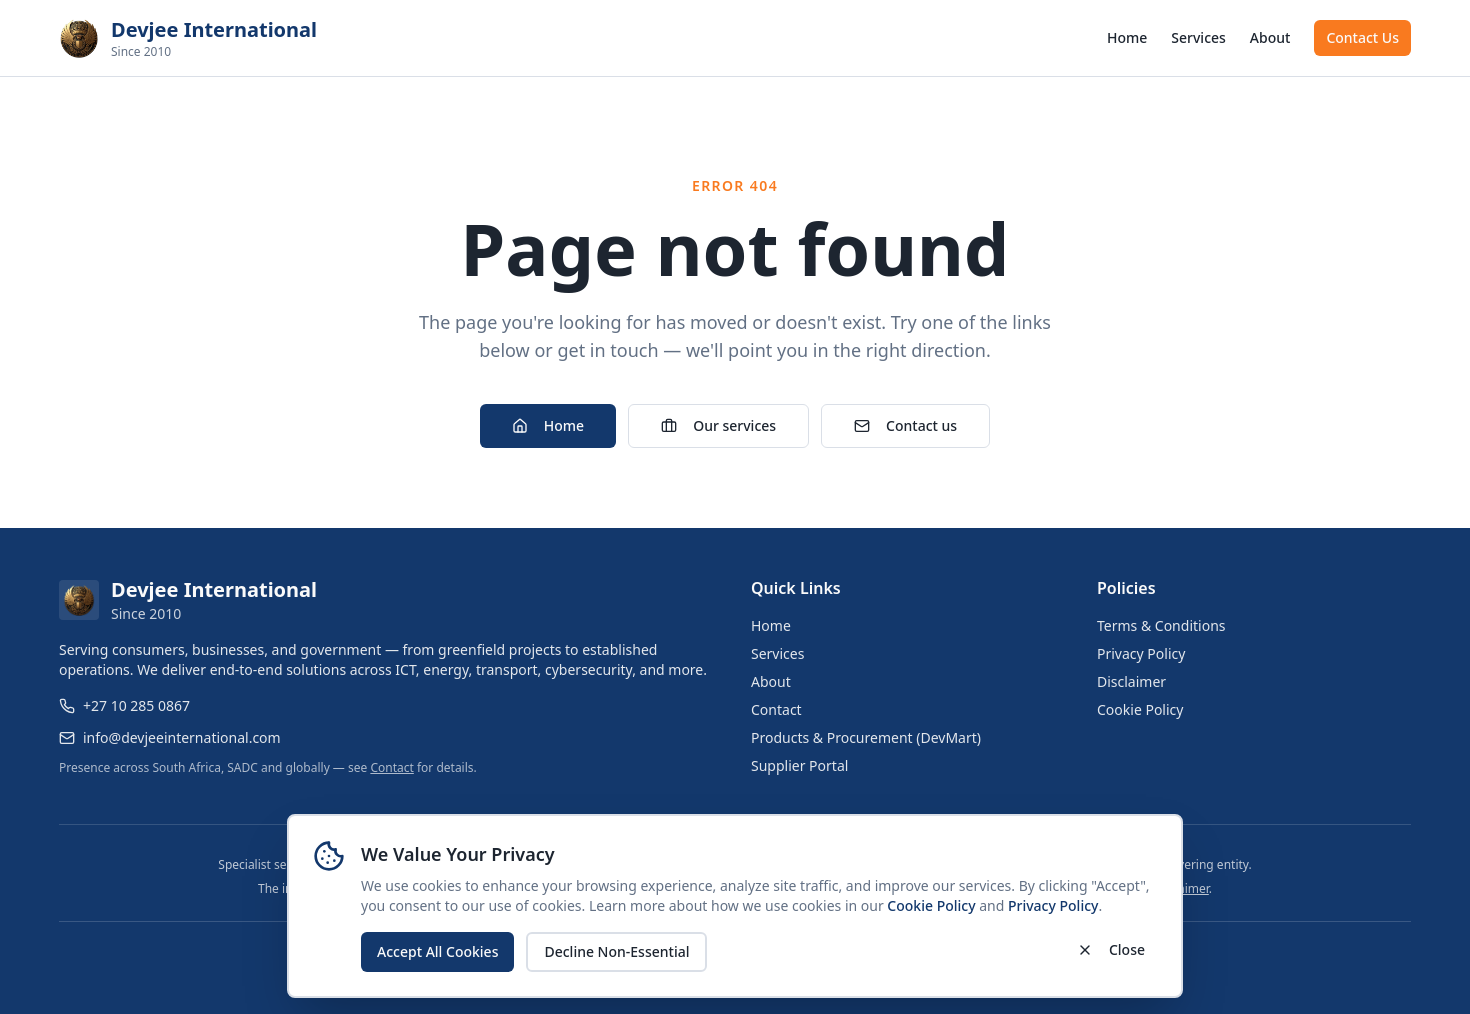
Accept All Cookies (437, 951)
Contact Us (1362, 37)
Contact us (905, 425)
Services (1198, 37)
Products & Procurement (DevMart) (866, 737)
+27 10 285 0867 (136, 705)
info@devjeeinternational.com (182, 737)
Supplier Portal (799, 765)
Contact (391, 767)
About (1270, 37)
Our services (718, 425)
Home (1127, 37)
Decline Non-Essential (616, 951)
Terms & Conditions (1161, 625)
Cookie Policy (931, 905)
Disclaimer (1131, 681)
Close (1111, 949)
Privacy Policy (1053, 905)
